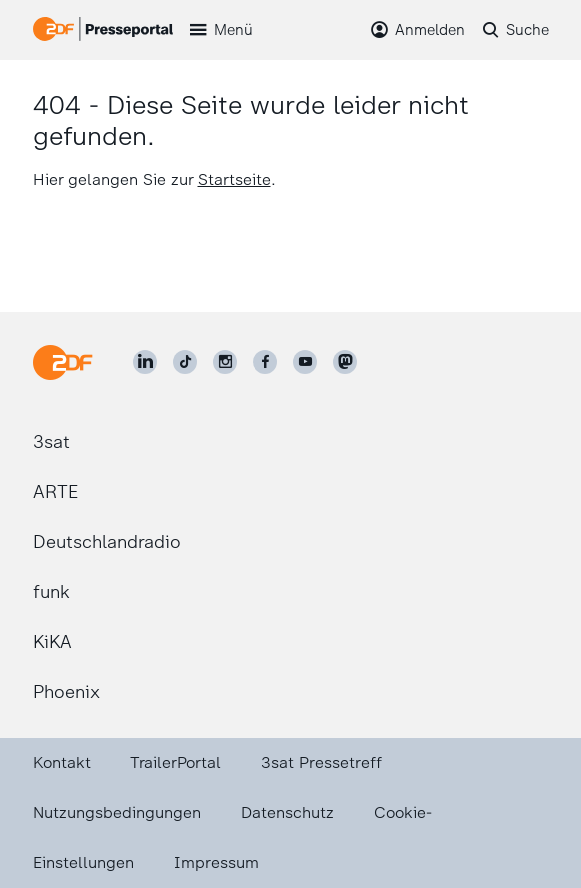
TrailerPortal (175, 762)
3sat (51, 442)
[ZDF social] (345, 362)
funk (51, 592)
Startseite (234, 179)
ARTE (55, 492)
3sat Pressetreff (321, 762)
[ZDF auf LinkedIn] (145, 362)
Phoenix (66, 692)
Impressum (216, 862)
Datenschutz (287, 812)
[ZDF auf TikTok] (185, 362)
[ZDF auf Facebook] (265, 362)
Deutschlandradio (107, 542)
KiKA (52, 642)
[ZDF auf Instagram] (225, 362)
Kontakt (62, 762)
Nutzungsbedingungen (117, 812)
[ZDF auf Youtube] (305, 362)
